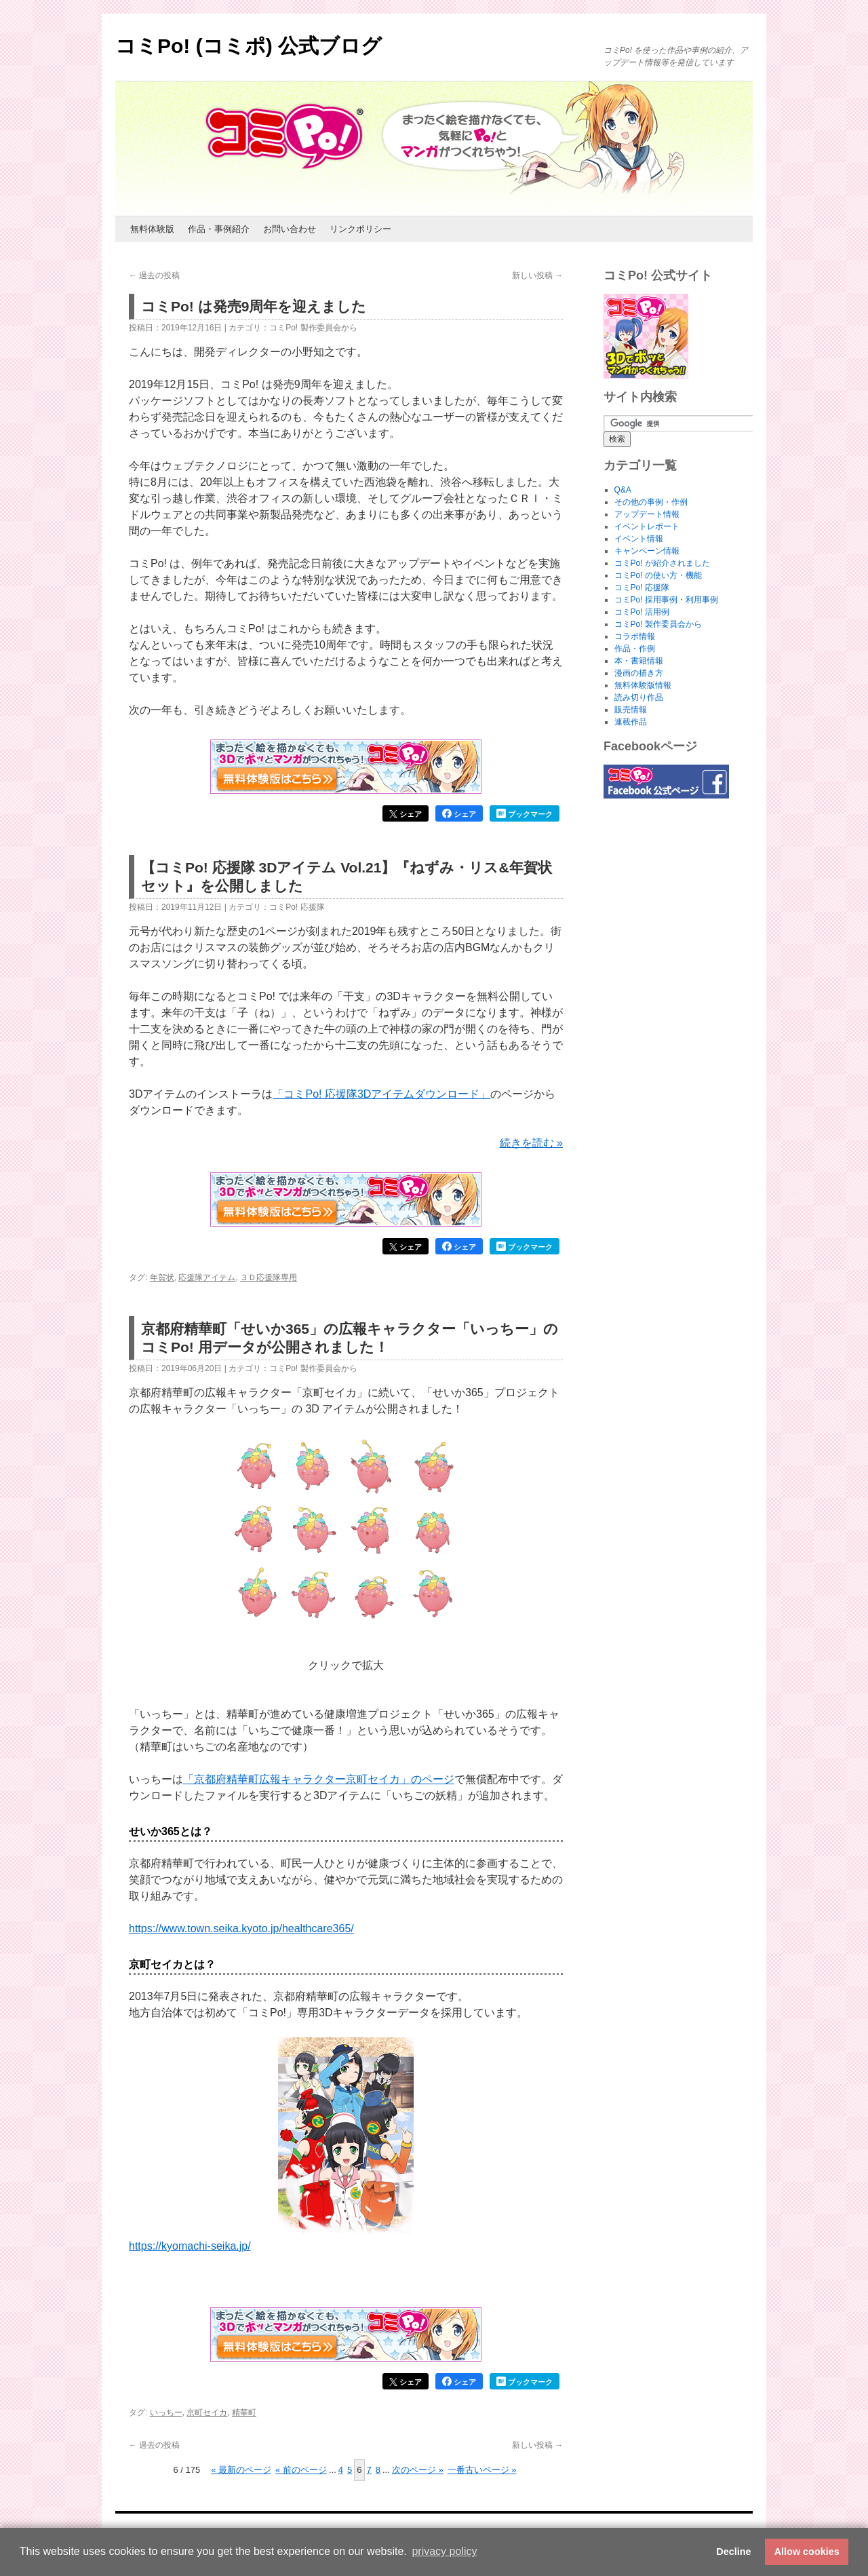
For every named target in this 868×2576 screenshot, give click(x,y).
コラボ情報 (634, 636)
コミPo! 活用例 (641, 612)
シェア (405, 814)
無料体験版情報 (642, 685)
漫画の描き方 (638, 673)
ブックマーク (524, 813)
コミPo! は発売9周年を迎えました (253, 306)
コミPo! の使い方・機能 (658, 575)
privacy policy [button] (444, 2551)
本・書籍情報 (638, 661)
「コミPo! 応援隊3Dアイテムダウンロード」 (381, 1094)
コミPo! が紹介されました (662, 563)
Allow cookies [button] (807, 2551)
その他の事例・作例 (651, 502)
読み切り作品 (638, 697)
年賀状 (162, 1277)
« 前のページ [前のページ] (301, 2470)
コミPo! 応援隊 (296, 907)
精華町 (244, 2412)
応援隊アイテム (206, 1277)
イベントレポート (646, 526)
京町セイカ (206, 2412)
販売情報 (630, 709)
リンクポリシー (360, 229)
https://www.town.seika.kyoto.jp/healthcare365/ (241, 1928)
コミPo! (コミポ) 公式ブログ (248, 46)
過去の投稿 (154, 275)
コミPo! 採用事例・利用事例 (666, 599)
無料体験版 (152, 229)
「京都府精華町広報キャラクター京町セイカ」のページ (318, 1779)
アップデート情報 (646, 514)
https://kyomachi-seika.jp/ (190, 2246)
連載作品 (630, 722)
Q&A (622, 490)
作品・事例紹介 (219, 229)
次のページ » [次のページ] (417, 2470)
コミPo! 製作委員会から (313, 327)
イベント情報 (638, 538)
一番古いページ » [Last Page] (482, 2470)
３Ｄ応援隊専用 (268, 1277)
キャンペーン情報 (646, 551)
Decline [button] (733, 2551)
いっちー (166, 2412)
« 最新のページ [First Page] (241, 2470)
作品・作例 (634, 648)
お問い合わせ (289, 229)
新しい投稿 (537, 275)
